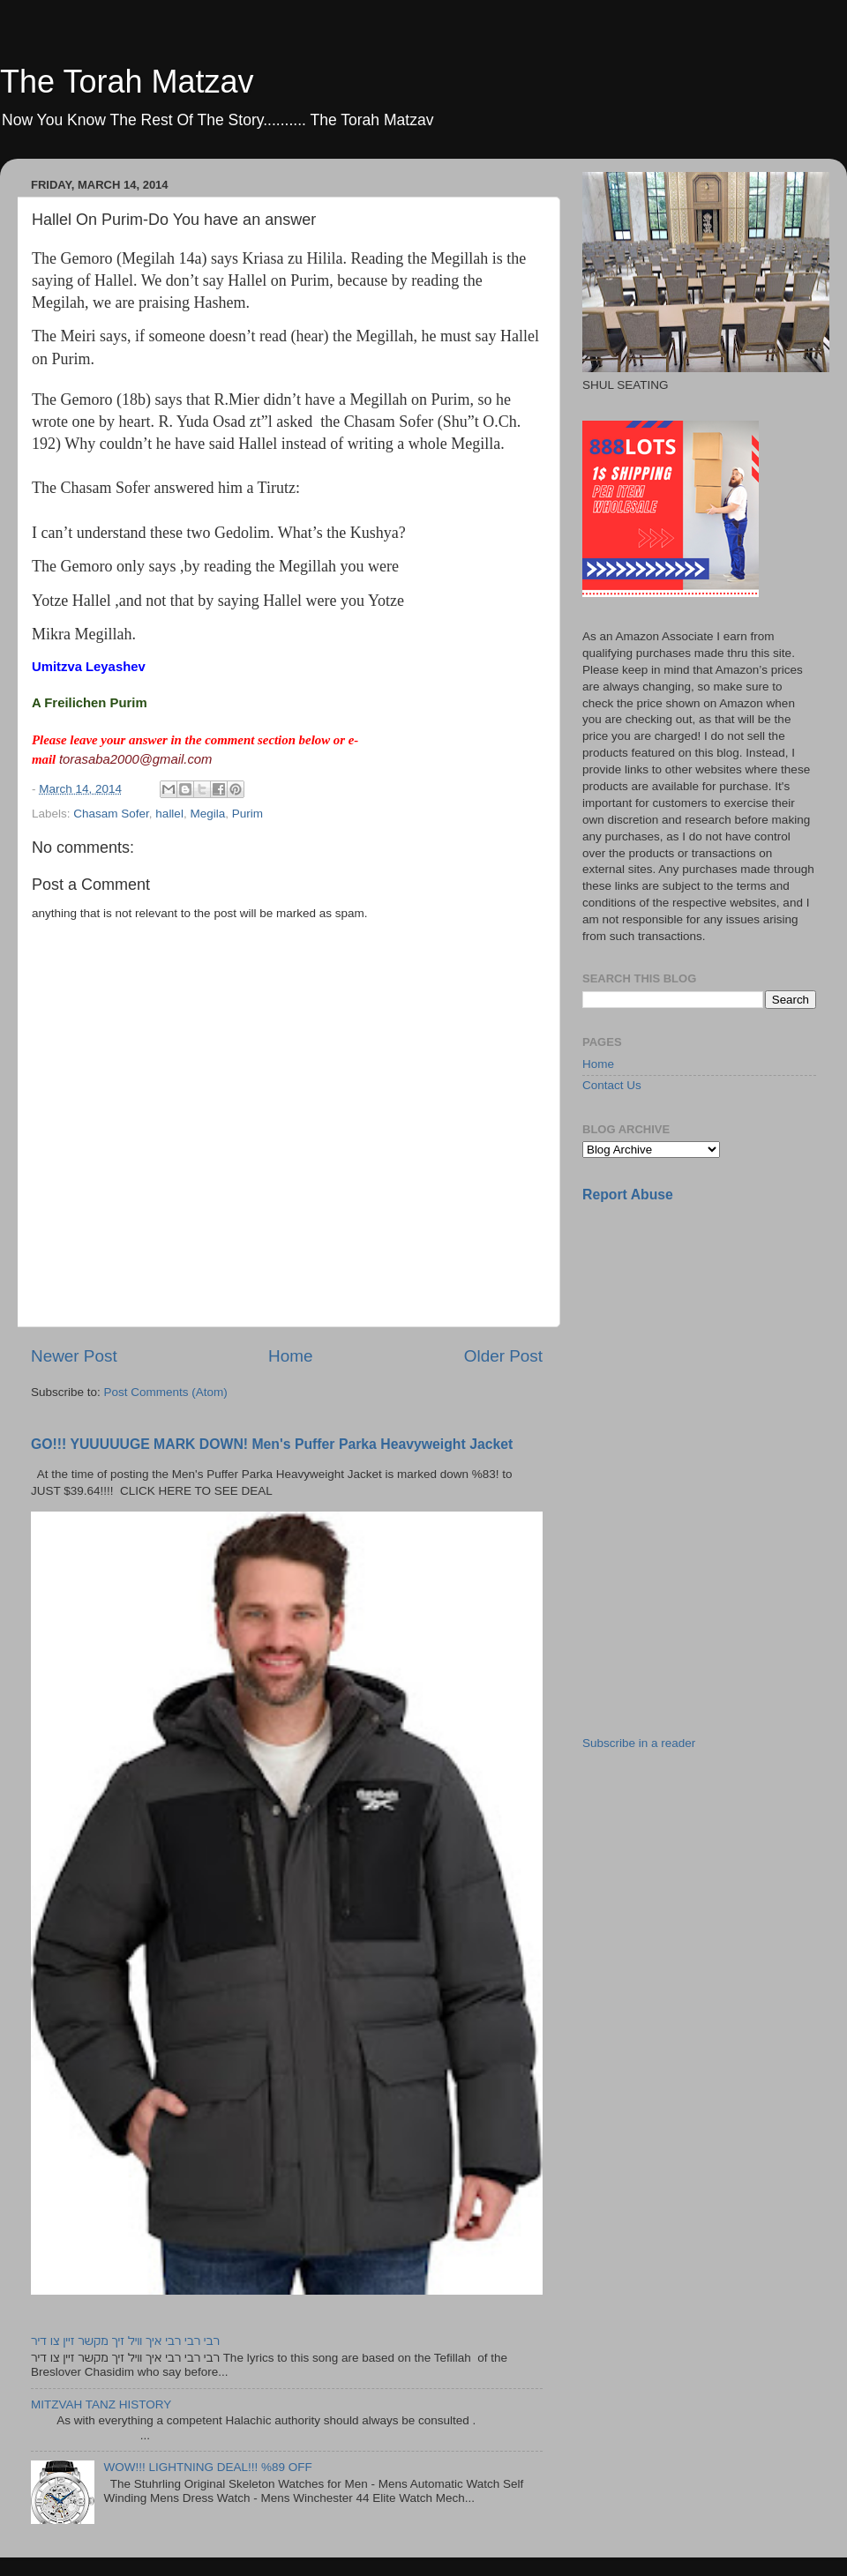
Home (290, 1356)
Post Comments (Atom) (166, 1392)
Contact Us (611, 1085)
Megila (207, 813)
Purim (247, 813)
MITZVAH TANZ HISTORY (101, 2404)
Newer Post (74, 1356)
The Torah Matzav (126, 81)
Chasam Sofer (111, 813)
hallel (169, 813)
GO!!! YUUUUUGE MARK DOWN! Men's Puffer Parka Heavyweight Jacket (272, 1444)
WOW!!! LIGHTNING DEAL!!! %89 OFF (207, 2467)
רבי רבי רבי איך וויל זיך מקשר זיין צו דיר (125, 2341)
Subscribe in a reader (638, 1743)
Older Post (503, 1356)
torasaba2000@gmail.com (136, 759)
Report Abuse (627, 1194)
